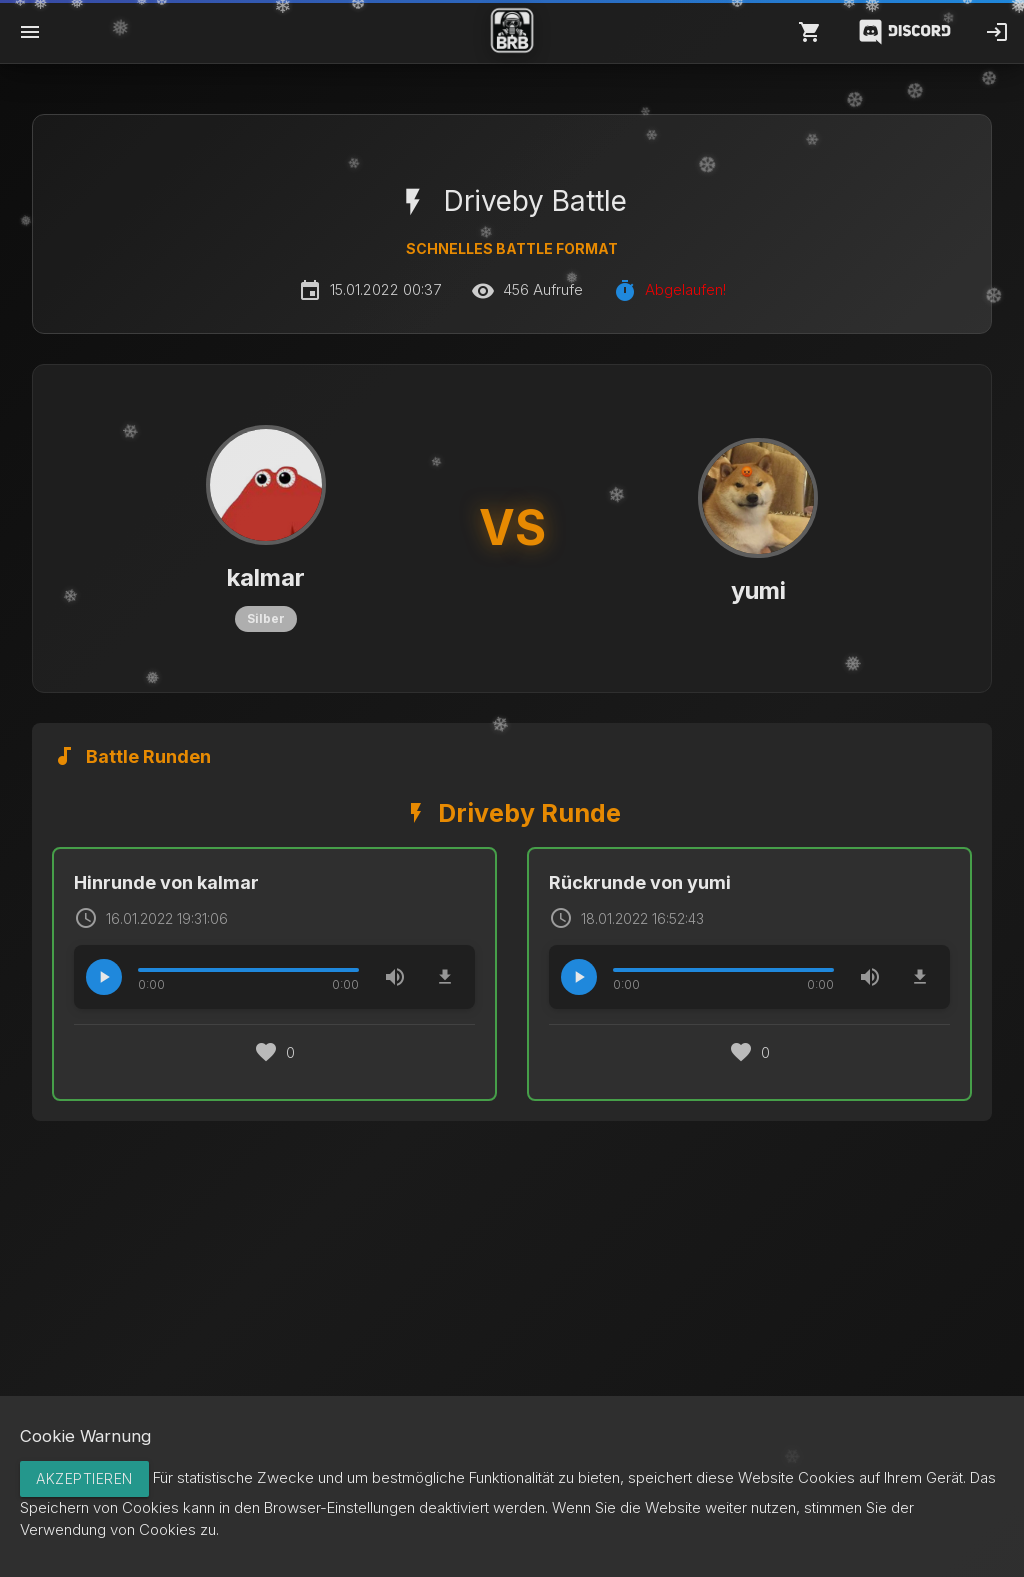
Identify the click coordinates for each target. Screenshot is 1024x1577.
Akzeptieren (84, 1478)
